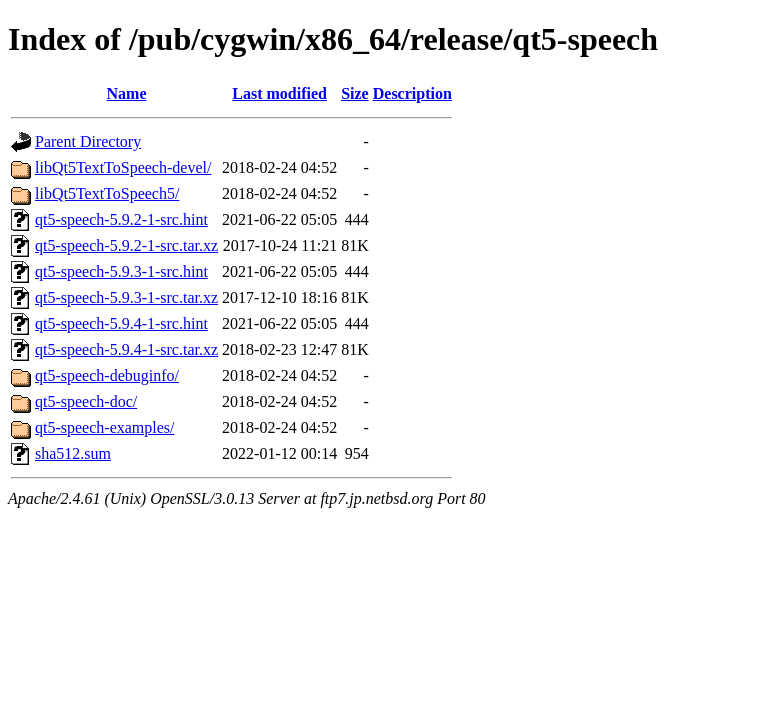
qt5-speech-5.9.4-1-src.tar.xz (126, 349)
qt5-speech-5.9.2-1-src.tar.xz (126, 245)
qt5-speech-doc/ (86, 401)
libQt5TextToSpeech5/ (107, 193)
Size (355, 93)
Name (127, 93)
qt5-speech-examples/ (105, 427)
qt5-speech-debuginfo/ (107, 375)
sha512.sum (73, 453)
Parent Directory (88, 141)
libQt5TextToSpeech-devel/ (123, 167)
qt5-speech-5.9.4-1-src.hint (121, 323)
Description (412, 93)
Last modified (279, 93)
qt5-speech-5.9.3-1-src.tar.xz (126, 297)
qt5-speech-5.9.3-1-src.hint (121, 271)
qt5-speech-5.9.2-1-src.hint (121, 219)
